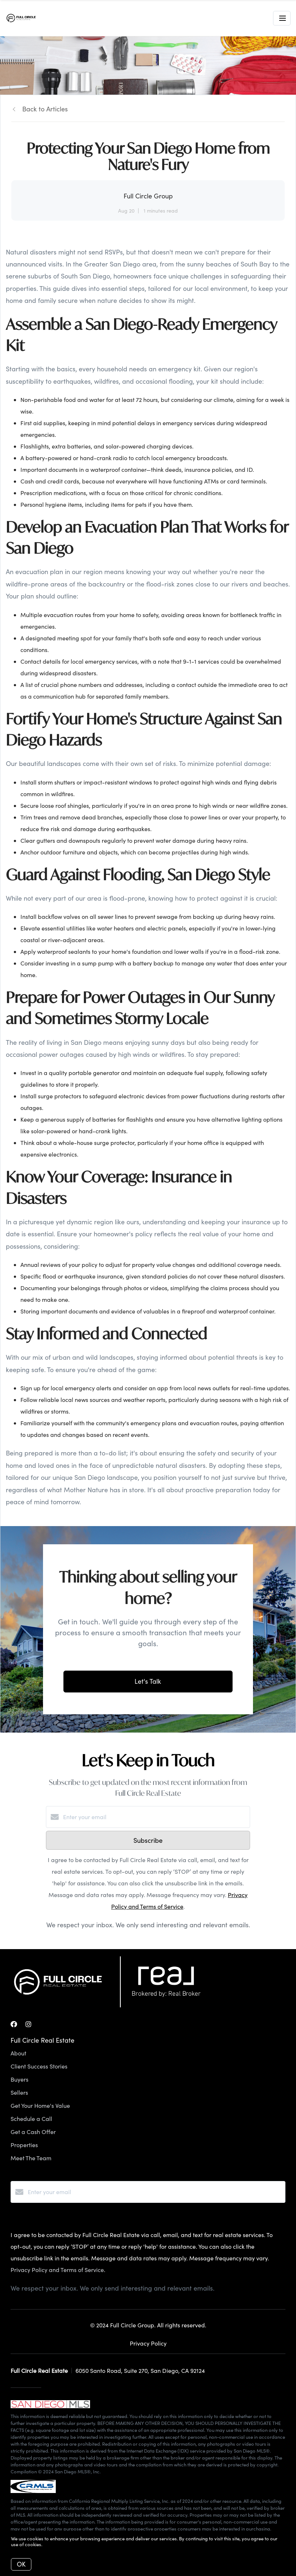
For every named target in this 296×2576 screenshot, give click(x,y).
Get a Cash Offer (33, 2132)
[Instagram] (28, 2024)
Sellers (19, 2092)
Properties (24, 2145)
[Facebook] (14, 2024)
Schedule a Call (31, 2118)
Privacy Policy (148, 2343)
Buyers (19, 2079)
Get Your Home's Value (40, 2105)
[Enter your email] (155, 1817)
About (18, 2053)
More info (53, 2544)
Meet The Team (31, 2158)
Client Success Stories (39, 2066)
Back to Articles (45, 108)
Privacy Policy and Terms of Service (57, 2269)
